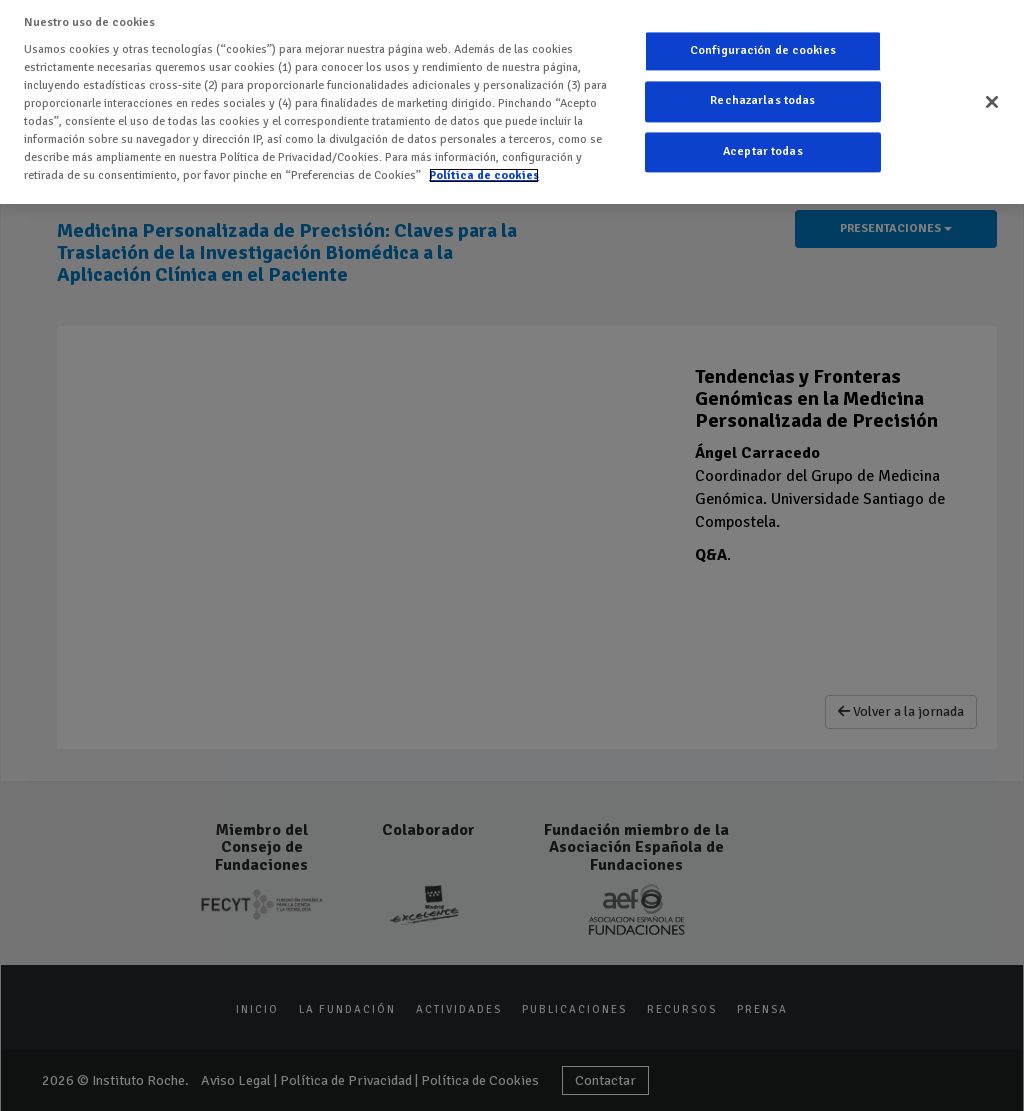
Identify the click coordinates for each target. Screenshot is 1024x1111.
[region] (512, 102)
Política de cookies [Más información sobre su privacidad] (484, 175)
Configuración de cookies (763, 50)
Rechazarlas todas (762, 101)
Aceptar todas (763, 151)
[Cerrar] (992, 102)
